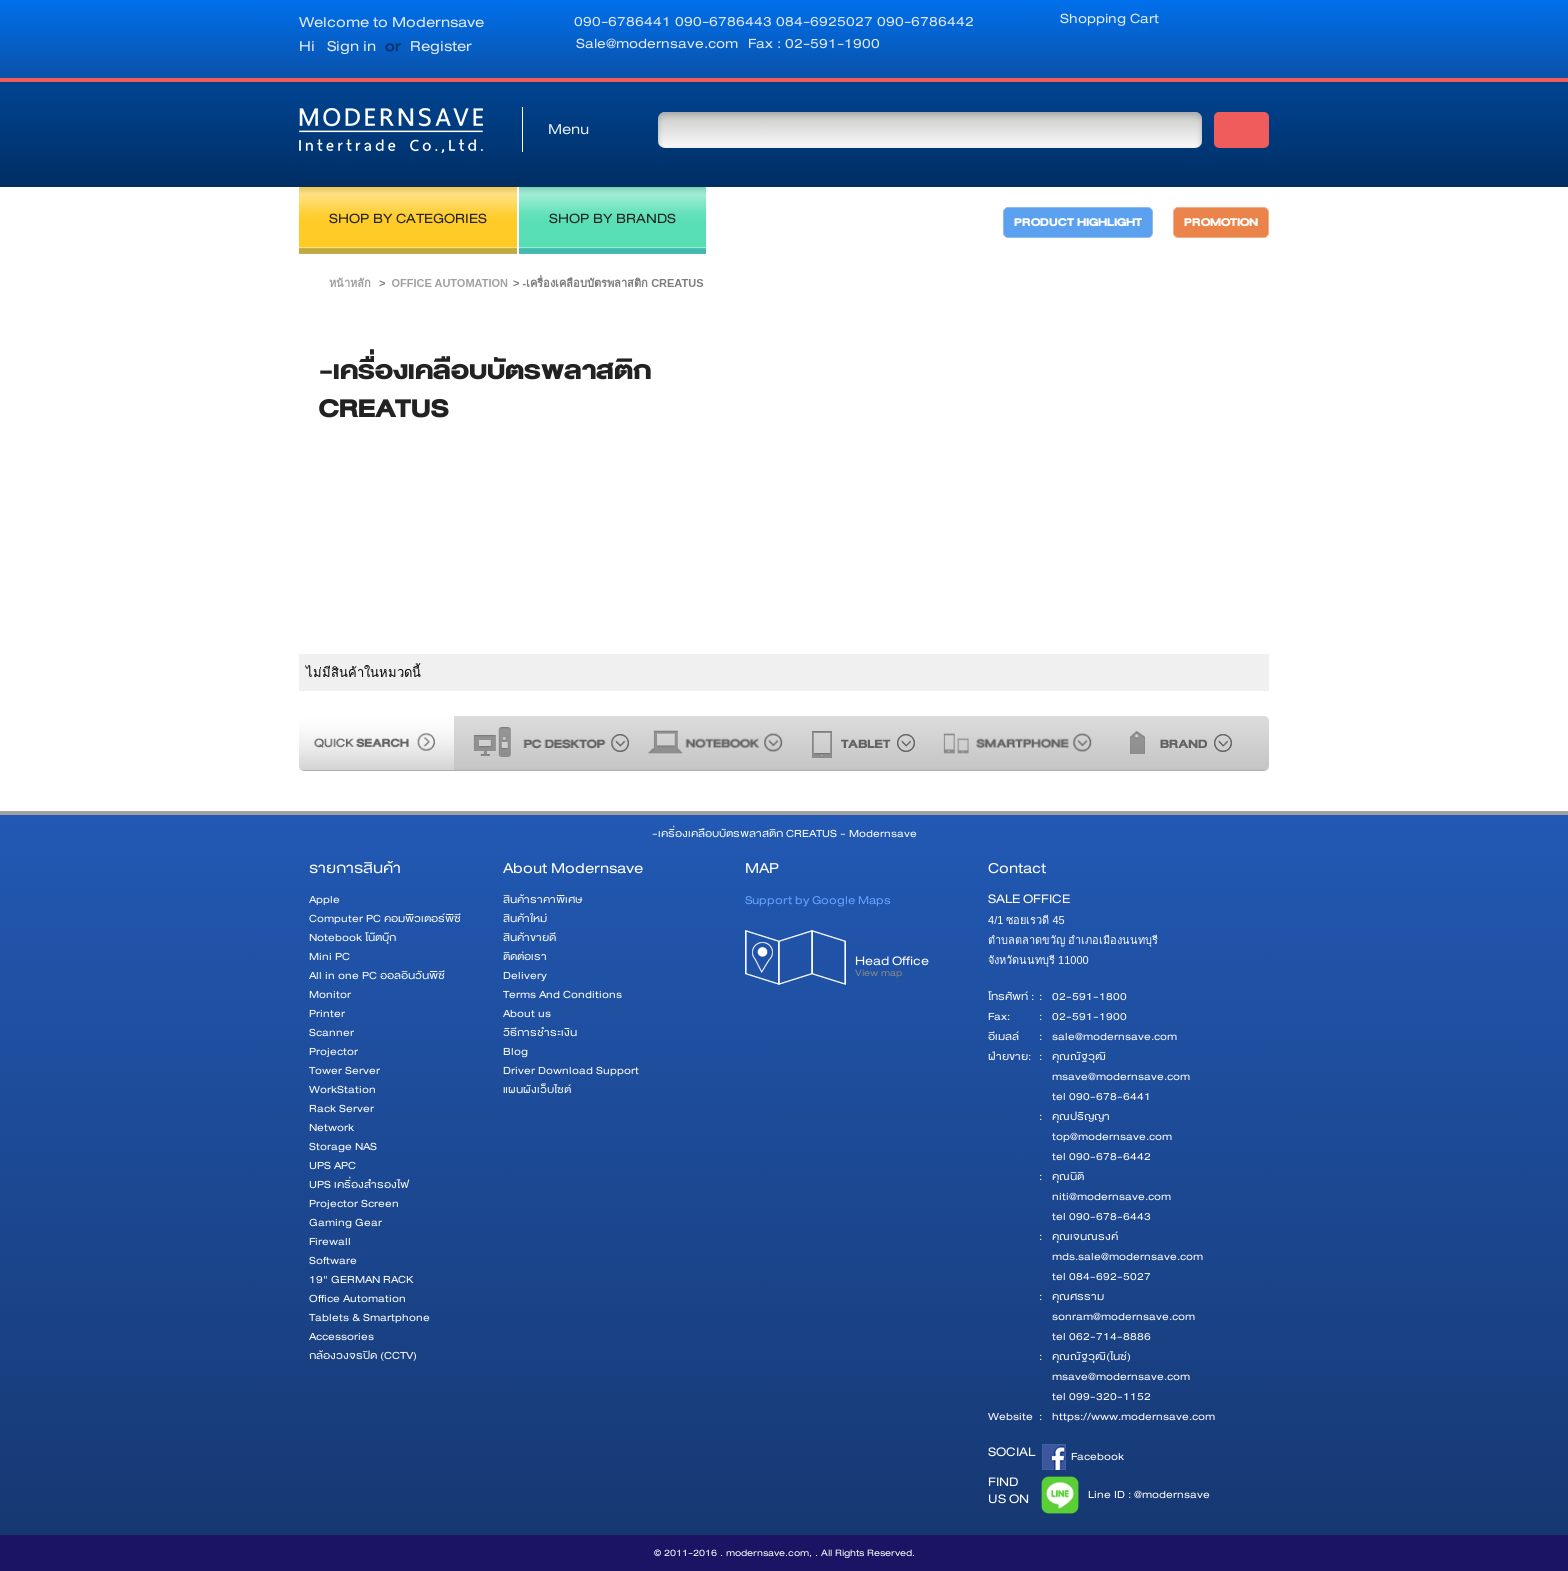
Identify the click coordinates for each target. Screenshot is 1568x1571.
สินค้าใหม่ (525, 918)
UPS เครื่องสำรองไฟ (359, 1184)
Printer (327, 1013)
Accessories (341, 1336)
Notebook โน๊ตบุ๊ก (352, 937)
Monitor (330, 994)
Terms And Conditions (562, 994)
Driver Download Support (571, 1070)
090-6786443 (725, 21)
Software (333, 1260)
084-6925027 (826, 21)
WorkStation (342, 1089)
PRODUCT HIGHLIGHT (1078, 222)
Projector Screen (354, 1203)
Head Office (911, 972)
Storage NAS (343, 1146)
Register (441, 46)
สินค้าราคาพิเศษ (542, 899)
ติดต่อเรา (525, 956)
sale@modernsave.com (1114, 1036)
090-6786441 (624, 21)
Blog (515, 1051)
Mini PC (329, 956)
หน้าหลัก (350, 283)
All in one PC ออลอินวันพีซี (377, 975)
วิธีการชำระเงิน (540, 1032)
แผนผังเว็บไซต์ (537, 1089)
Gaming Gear (345, 1222)
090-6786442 (925, 21)
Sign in (351, 46)
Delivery (525, 975)
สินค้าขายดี (529, 937)
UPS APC (332, 1165)
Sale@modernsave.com (657, 43)
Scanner (331, 1032)
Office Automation (449, 283)
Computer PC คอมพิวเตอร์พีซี (385, 918)
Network (331, 1127)
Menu (568, 129)
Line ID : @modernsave (1122, 1495)
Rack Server (341, 1108)
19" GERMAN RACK (361, 1279)
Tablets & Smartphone (369, 1317)
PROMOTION (1221, 222)
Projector (333, 1051)
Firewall (330, 1241)
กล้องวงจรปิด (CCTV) (363, 1355)
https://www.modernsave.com (1133, 1416)
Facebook (1083, 1457)
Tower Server (344, 1070)
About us (527, 1013)
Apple (324, 899)
